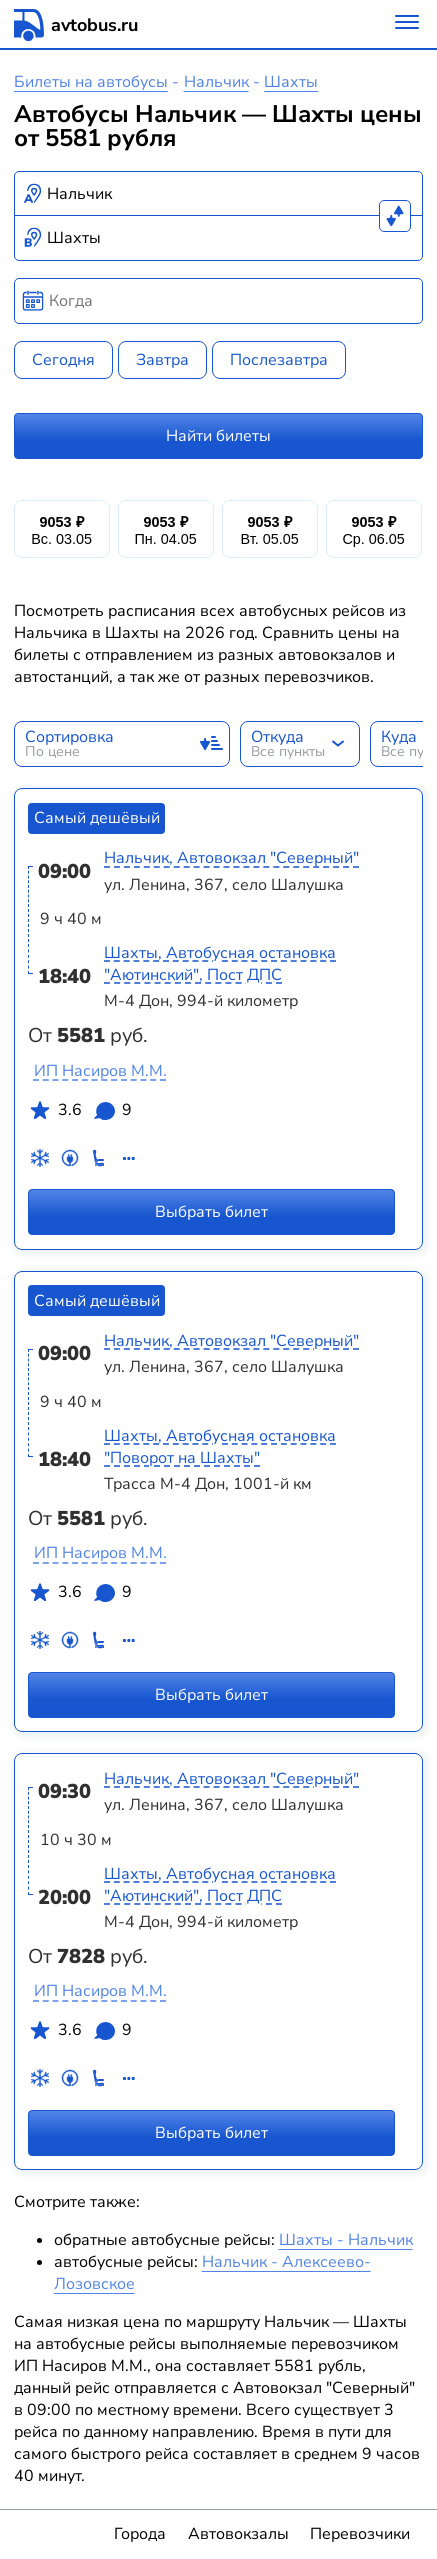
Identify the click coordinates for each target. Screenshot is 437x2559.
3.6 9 (80, 1114)
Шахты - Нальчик (346, 2240)
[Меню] (407, 24)
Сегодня (63, 360)
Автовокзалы (238, 2534)
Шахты (291, 82)
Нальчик (216, 82)
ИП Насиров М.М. (100, 1071)
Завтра (162, 360)
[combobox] (219, 194)
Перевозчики (360, 2534)
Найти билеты (218, 436)
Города (140, 2534)
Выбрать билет (211, 1212)
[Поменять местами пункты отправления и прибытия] (395, 216)
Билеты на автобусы (91, 82)
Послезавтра (279, 360)
